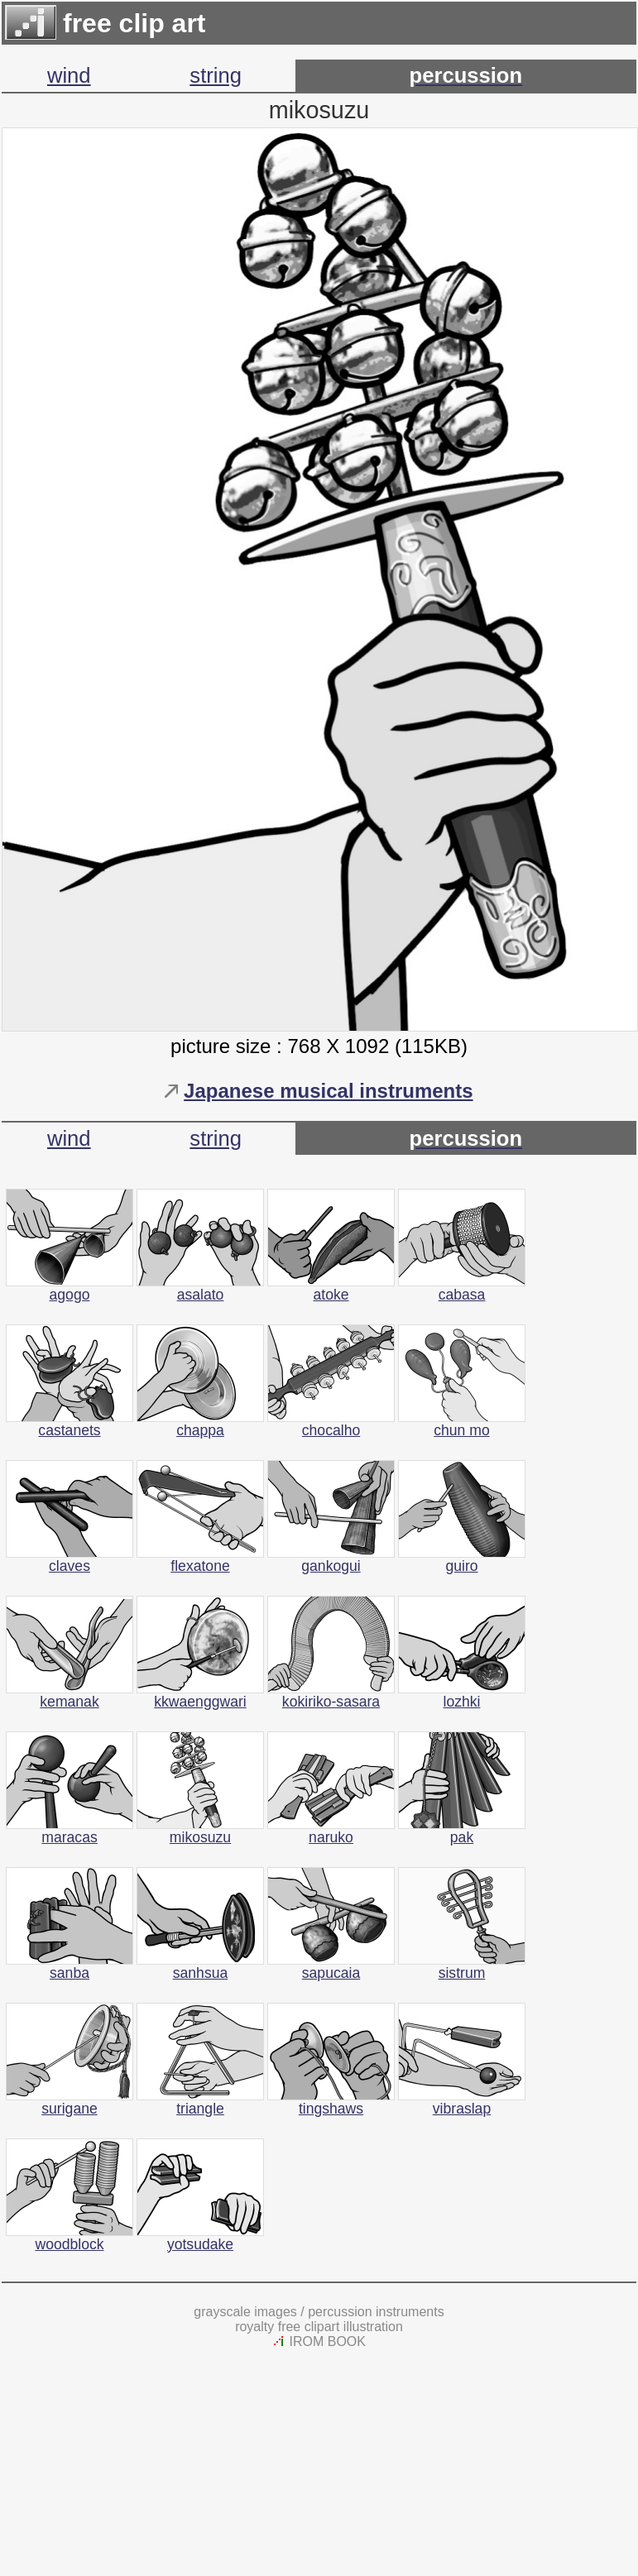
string (215, 75)
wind (69, 75)
